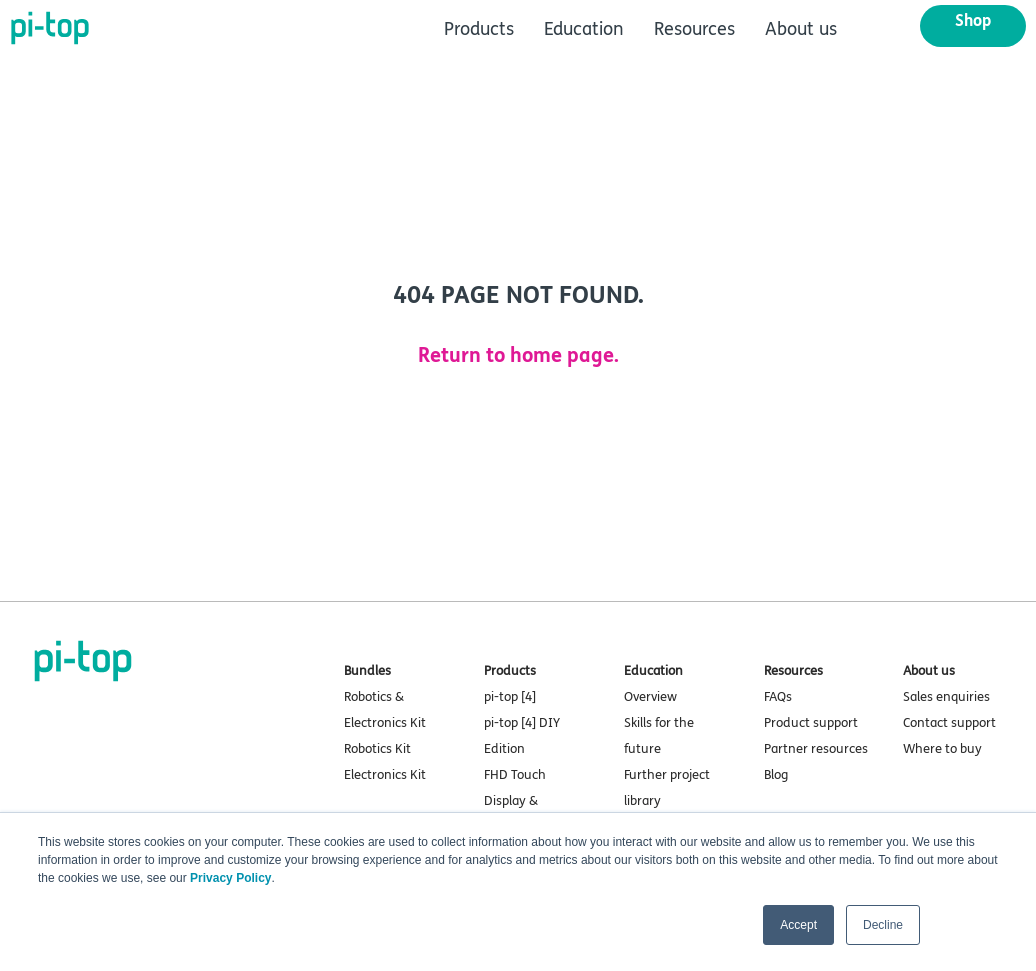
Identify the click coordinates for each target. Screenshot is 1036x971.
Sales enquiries (946, 697)
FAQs (778, 697)
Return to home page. (518, 355)
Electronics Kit (385, 775)
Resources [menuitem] (694, 29)
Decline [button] (883, 925)
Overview (650, 697)
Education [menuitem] (584, 29)
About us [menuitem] (801, 29)
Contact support (949, 723)
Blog (776, 775)
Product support (811, 723)
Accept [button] (798, 925)
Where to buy (942, 749)
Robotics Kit (377, 749)
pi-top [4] (510, 697)
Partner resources (816, 749)
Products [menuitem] (479, 29)
